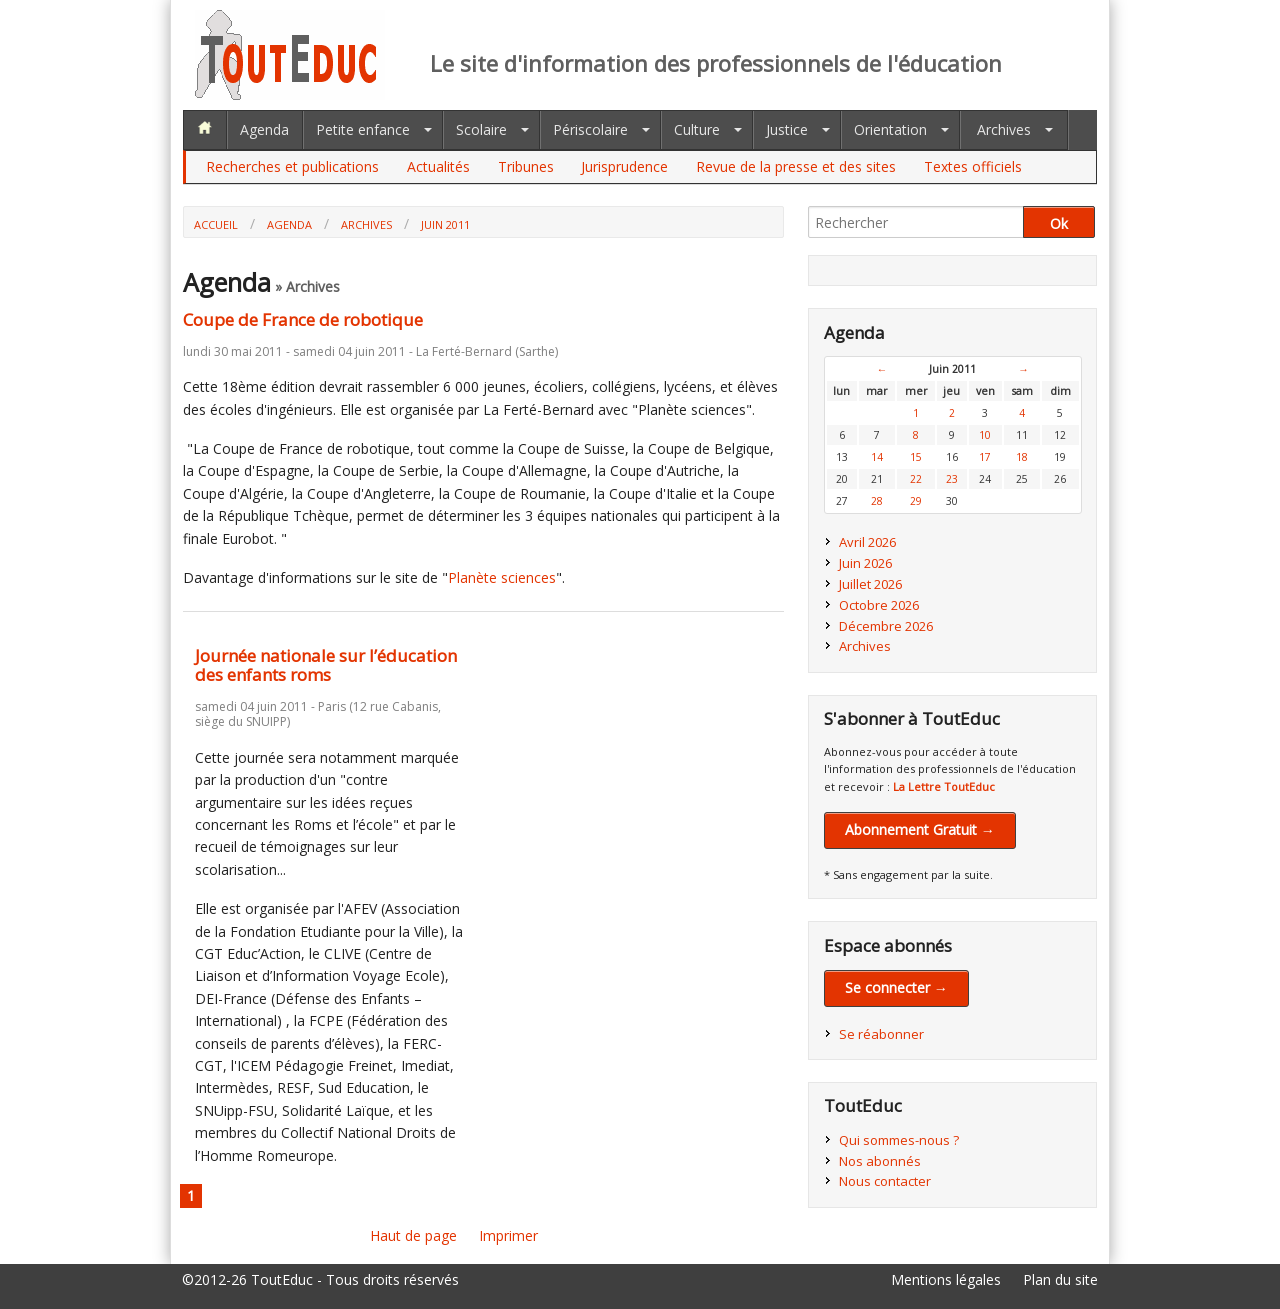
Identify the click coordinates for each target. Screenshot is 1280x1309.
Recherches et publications (292, 166)
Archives (1004, 129)
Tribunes (526, 166)
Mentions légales (946, 1279)
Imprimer (508, 1235)
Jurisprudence (624, 166)
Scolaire (481, 129)
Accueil (216, 224)
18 (1022, 457)
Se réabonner (881, 1034)
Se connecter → (896, 987)
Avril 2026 (867, 542)
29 (916, 501)
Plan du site (1060, 1279)
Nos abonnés (880, 1161)
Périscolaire (590, 129)
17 (985, 457)
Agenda (264, 129)
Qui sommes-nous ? (899, 1140)
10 (985, 435)
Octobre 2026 (879, 605)
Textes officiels (973, 166)
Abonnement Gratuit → (920, 829)
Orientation (890, 129)
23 (952, 479)
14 (877, 457)
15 (916, 457)
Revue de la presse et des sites (796, 166)
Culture (697, 129)
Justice (787, 129)
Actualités (438, 166)
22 (916, 479)
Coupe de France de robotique (303, 319)
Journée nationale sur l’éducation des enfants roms (326, 665)
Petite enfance (363, 129)
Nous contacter (885, 1181)
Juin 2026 (865, 563)
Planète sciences (502, 577)
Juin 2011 (445, 224)
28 (877, 501)
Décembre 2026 (886, 626)
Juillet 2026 (870, 584)
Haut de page (413, 1235)
